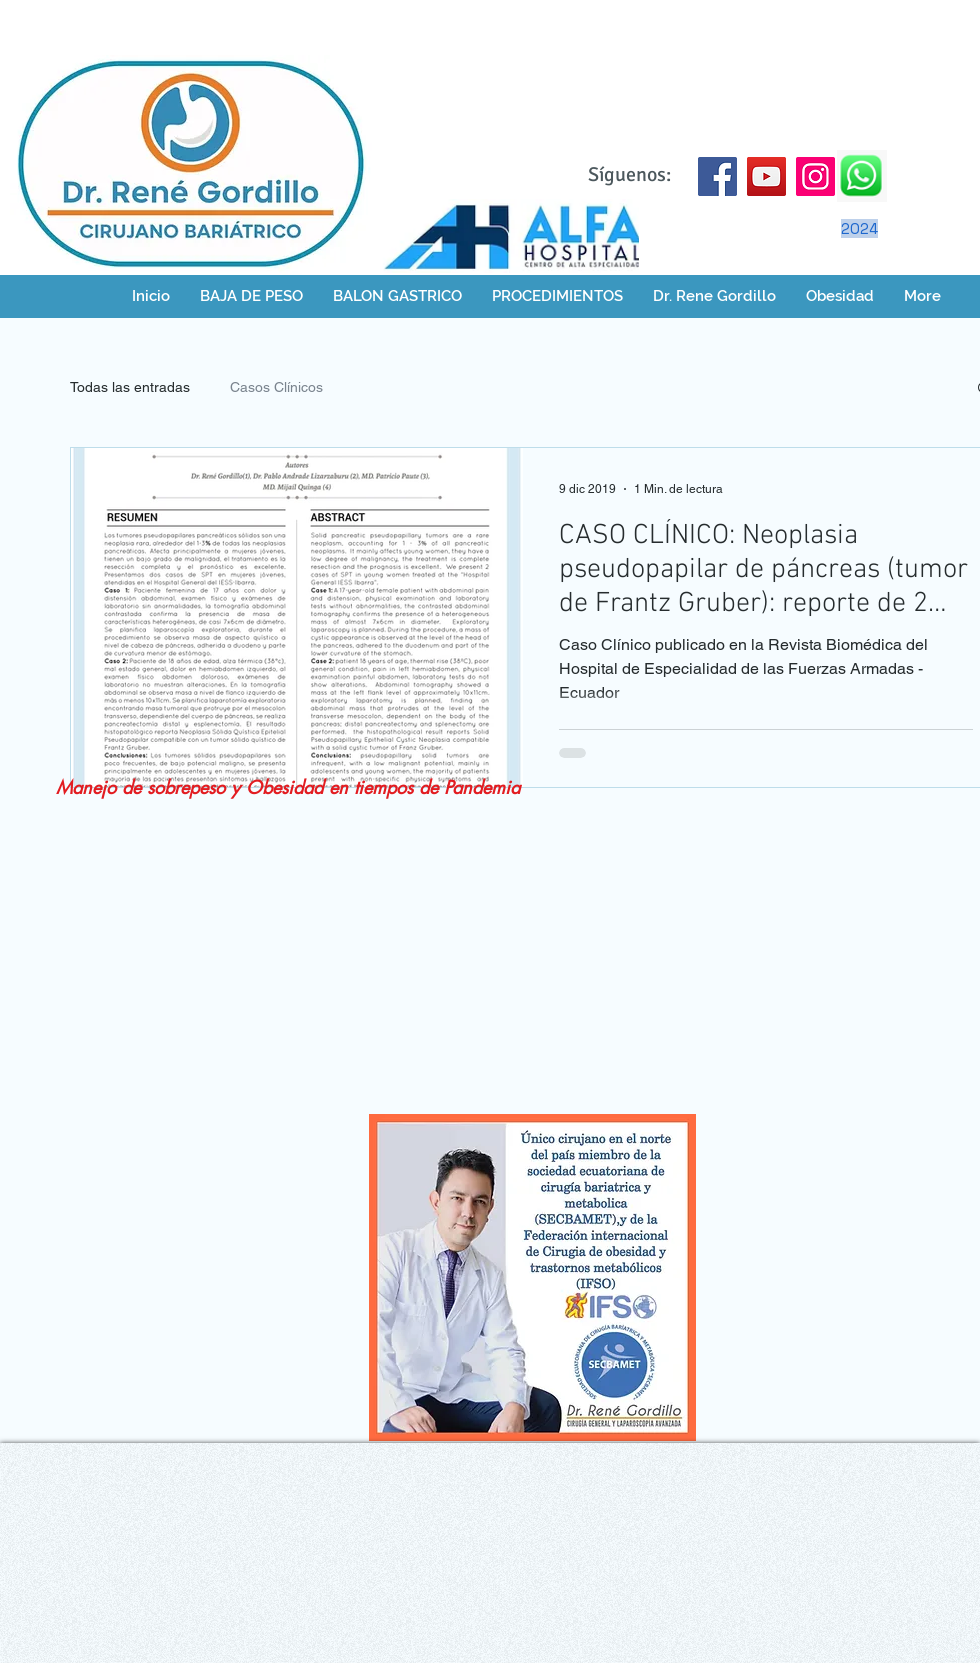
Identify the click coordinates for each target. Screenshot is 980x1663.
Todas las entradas (130, 387)
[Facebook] (717, 176)
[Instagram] (815, 176)
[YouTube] (766, 176)
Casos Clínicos (276, 387)
